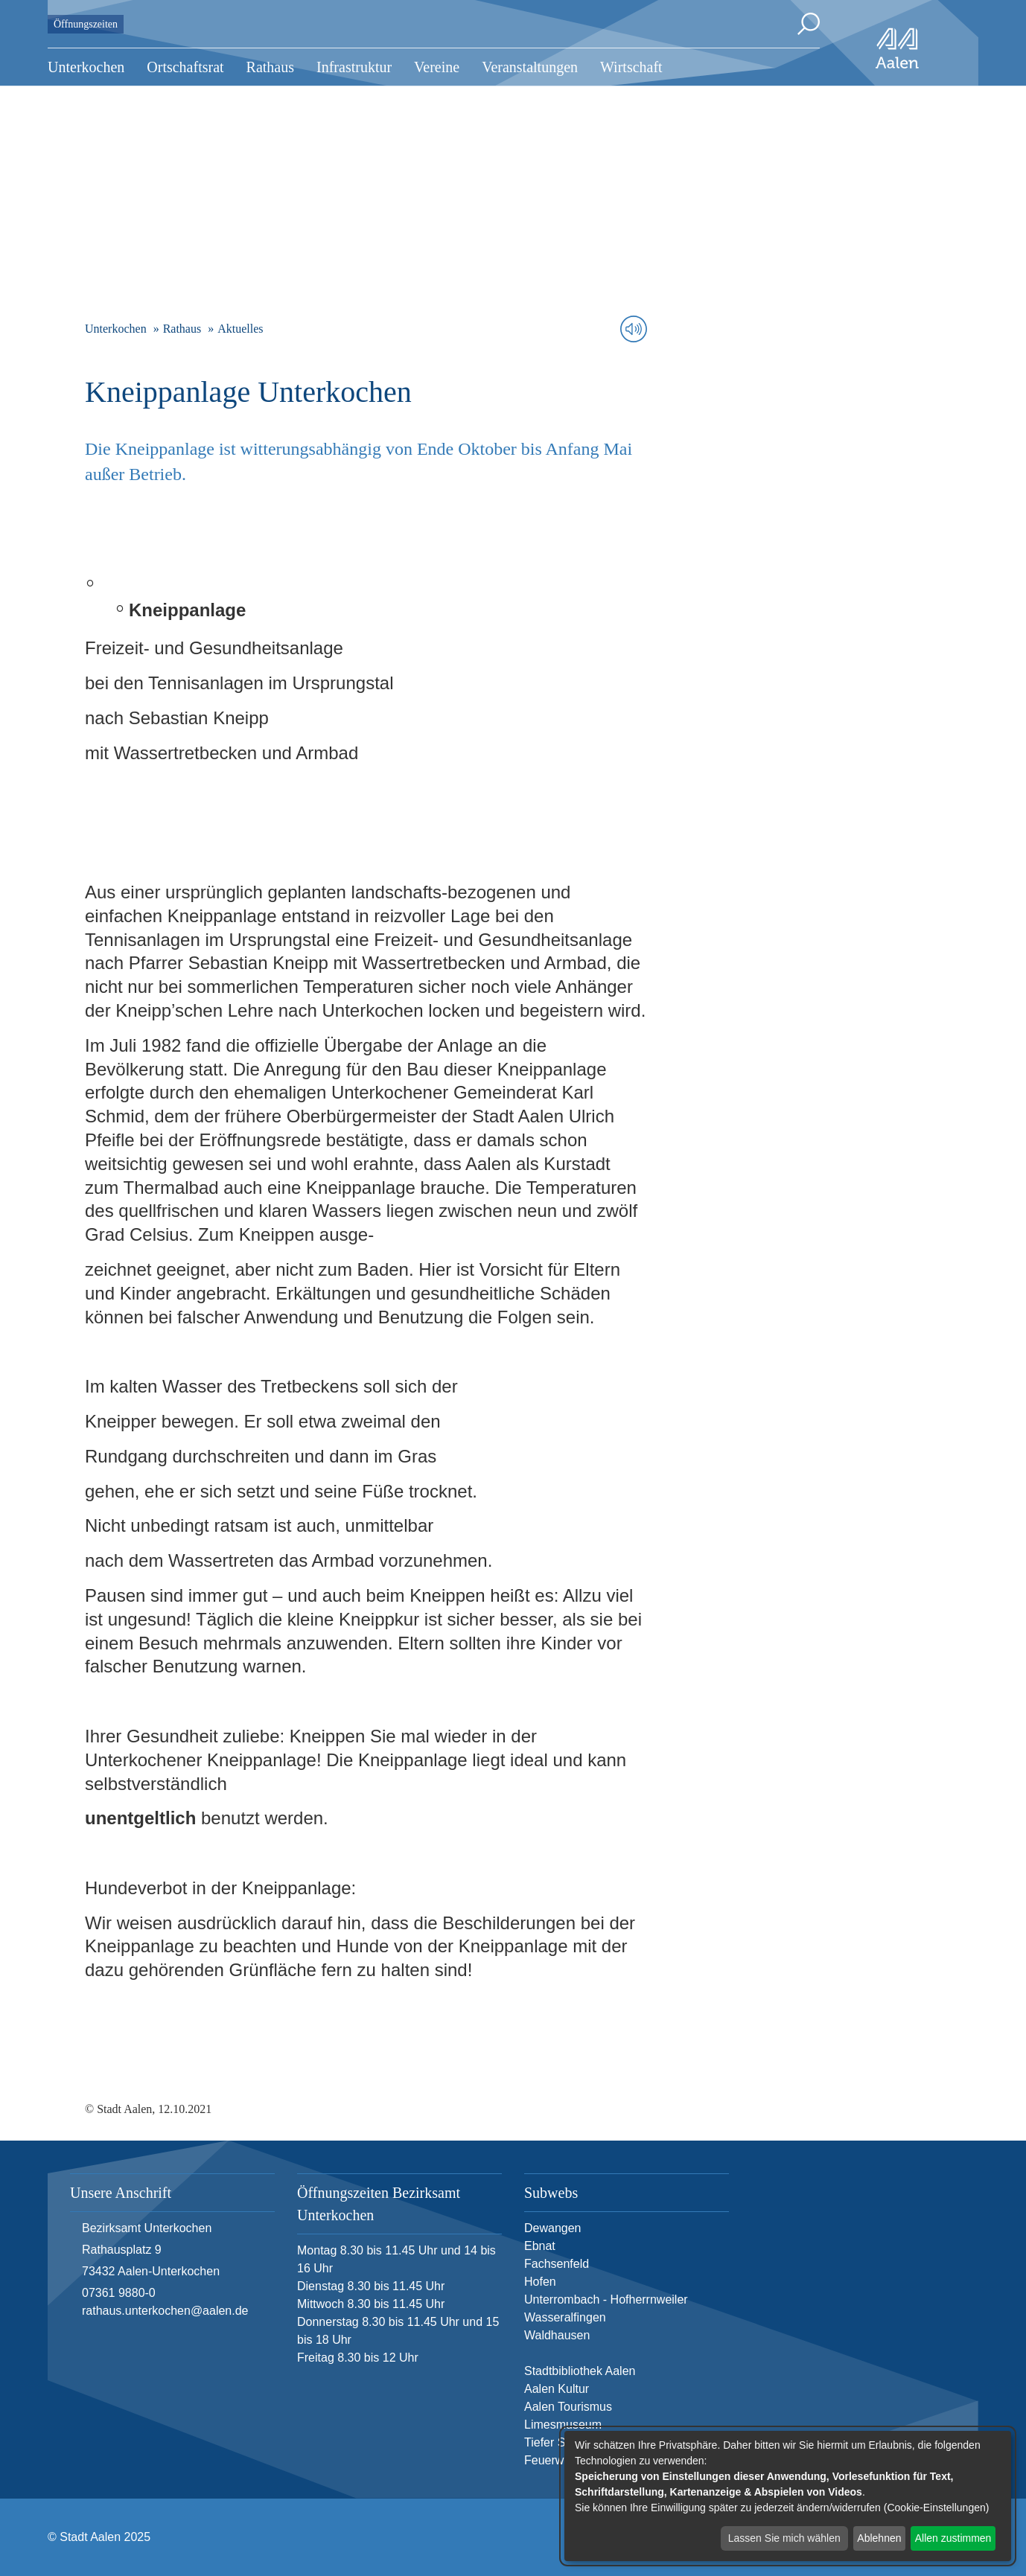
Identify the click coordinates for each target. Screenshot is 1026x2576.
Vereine (436, 67)
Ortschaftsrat (185, 67)
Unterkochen (86, 67)
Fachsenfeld (556, 2263)
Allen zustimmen (953, 2538)
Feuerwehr (552, 2460)
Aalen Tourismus (568, 2406)
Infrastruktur (354, 67)
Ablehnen (879, 2538)
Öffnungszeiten (86, 24)
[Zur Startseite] (897, 48)
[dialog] (787, 2496)
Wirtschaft (631, 67)
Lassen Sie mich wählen (784, 2538)
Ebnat (539, 2246)
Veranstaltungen (530, 67)
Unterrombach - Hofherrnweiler (606, 2299)
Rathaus (270, 67)
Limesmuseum (563, 2424)
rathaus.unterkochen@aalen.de (165, 2310)
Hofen (540, 2281)
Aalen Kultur (556, 2388)
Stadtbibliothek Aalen (579, 2371)
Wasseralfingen (565, 2317)
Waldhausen (557, 2335)
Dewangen (552, 2228)
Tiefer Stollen (559, 2442)
